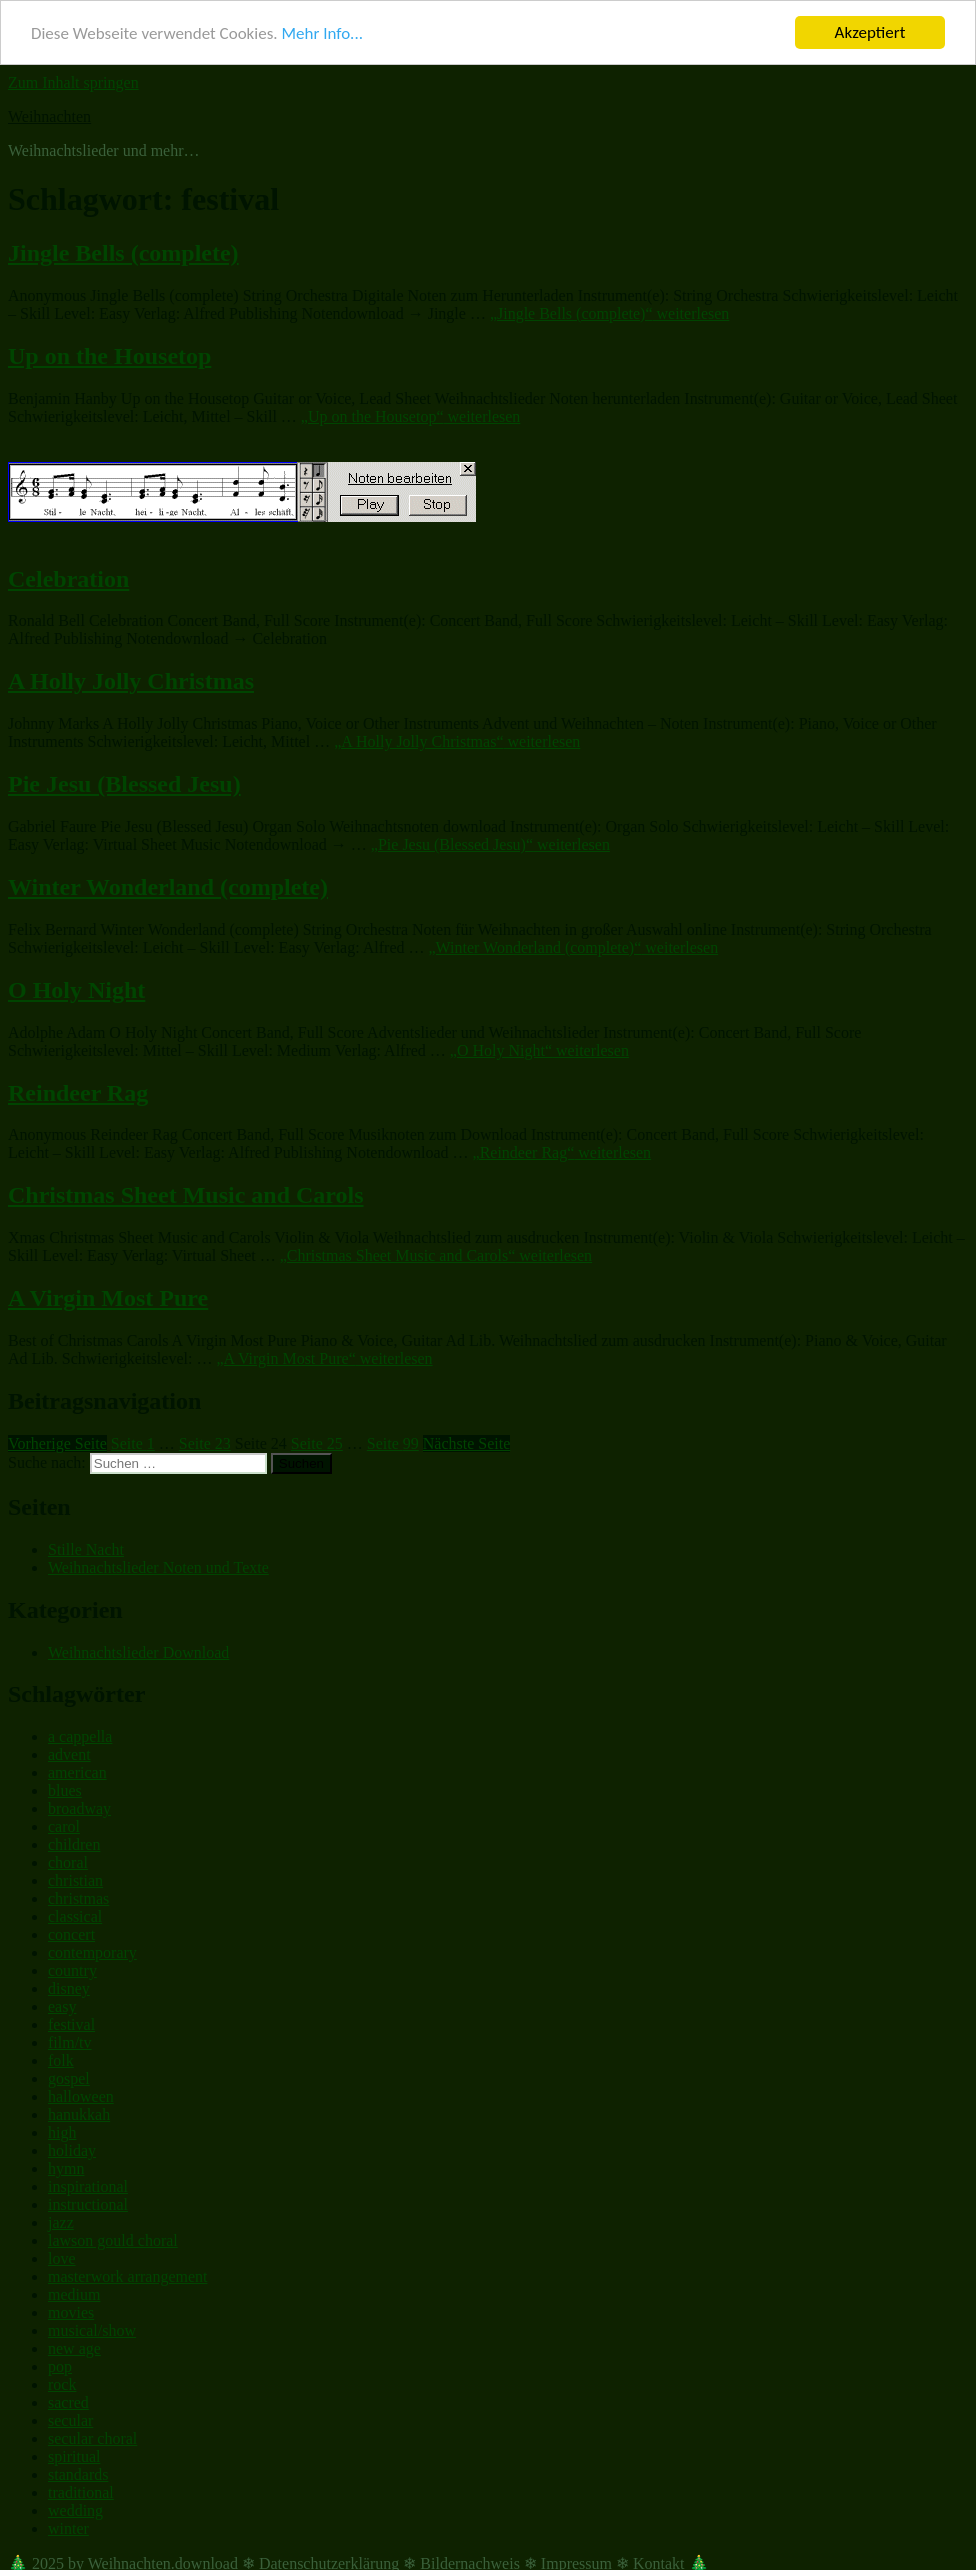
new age (74, 2348)
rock (62, 2384)
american (77, 1772)
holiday (72, 2150)
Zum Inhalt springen (73, 82)
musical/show (92, 2330)
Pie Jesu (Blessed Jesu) (124, 784)
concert (71, 1934)
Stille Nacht (86, 1549)
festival (71, 2024)
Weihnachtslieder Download (138, 1651)
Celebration (68, 578)
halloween (81, 2096)
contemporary (92, 1952)
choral (68, 1862)
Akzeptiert (870, 32)
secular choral (92, 2438)
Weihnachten (49, 116)
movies (71, 2312)
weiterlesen (609, 313)
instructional (88, 2204)
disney (69, 1988)
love (62, 2258)
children (74, 1844)
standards (78, 2474)
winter (68, 2528)
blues (65, 1790)
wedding (75, 2510)
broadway (79, 1808)
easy (62, 2006)
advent (69, 1754)
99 (393, 1443)
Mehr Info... (321, 32)
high (62, 2132)
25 (317, 1443)
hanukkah (79, 2114)
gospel (69, 2078)
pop (60, 2366)
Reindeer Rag (78, 1092)
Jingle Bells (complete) (123, 253)
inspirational (88, 2186)
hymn (66, 2168)
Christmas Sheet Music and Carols (186, 1195)
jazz (61, 2222)
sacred (68, 2402)
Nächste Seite (467, 1443)
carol (64, 1826)
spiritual (74, 2456)
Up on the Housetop (109, 356)
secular (70, 2420)
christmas (78, 1898)
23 (205, 1443)
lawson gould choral (113, 2240)
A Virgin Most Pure (108, 1298)
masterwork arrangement (127, 2276)
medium (74, 2294)
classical (75, 1916)
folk (61, 2060)
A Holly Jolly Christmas (131, 681)
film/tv (70, 2042)
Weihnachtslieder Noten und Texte (158, 1567)
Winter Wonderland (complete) (168, 887)
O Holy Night (76, 990)
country (72, 1970)
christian (75, 1880)
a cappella (80, 1736)
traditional (81, 2492)
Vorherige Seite (57, 1443)
